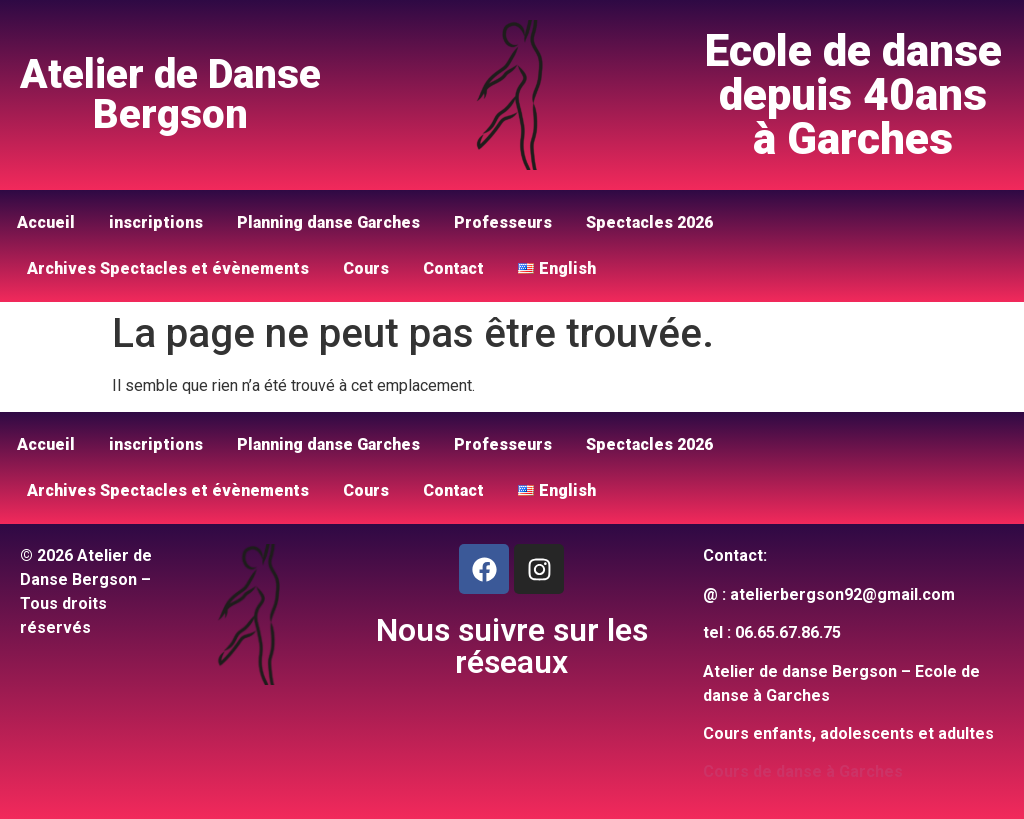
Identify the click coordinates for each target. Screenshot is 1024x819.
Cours (366, 268)
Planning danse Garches (328, 222)
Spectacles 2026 (649, 222)
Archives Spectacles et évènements (168, 268)
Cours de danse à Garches (803, 771)
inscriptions (156, 222)
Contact (453, 268)
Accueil (46, 222)
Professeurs (503, 222)
